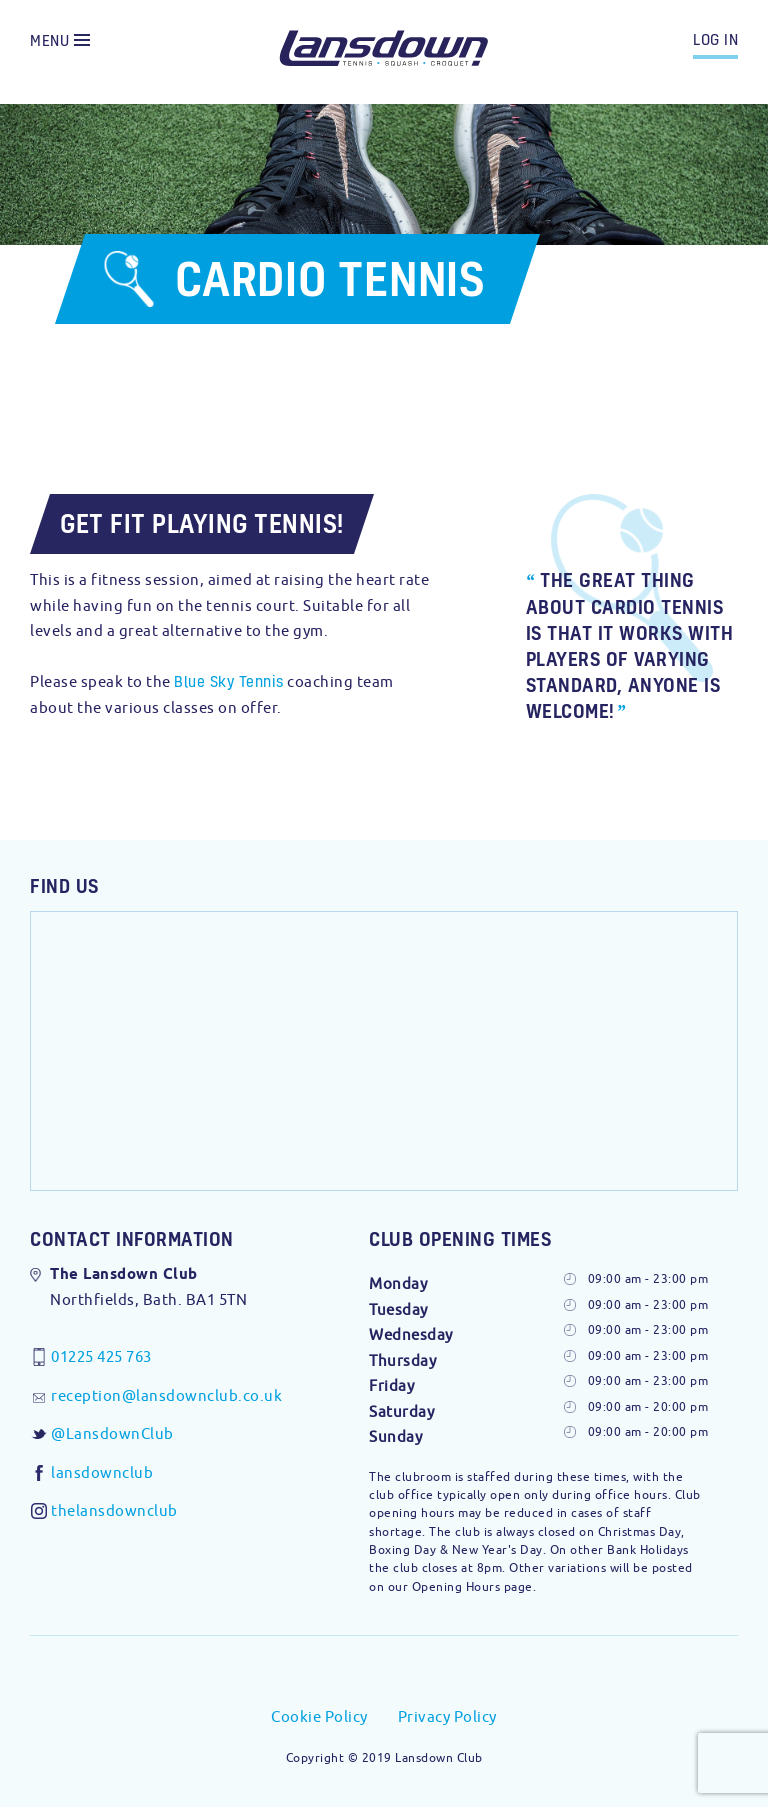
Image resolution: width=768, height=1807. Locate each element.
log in (715, 39)
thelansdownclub (114, 1510)
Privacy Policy (447, 1716)
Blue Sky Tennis (229, 681)
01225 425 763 (101, 1356)
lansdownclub (102, 1472)
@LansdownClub (112, 1433)
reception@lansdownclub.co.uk (166, 1395)
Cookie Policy (319, 1716)
